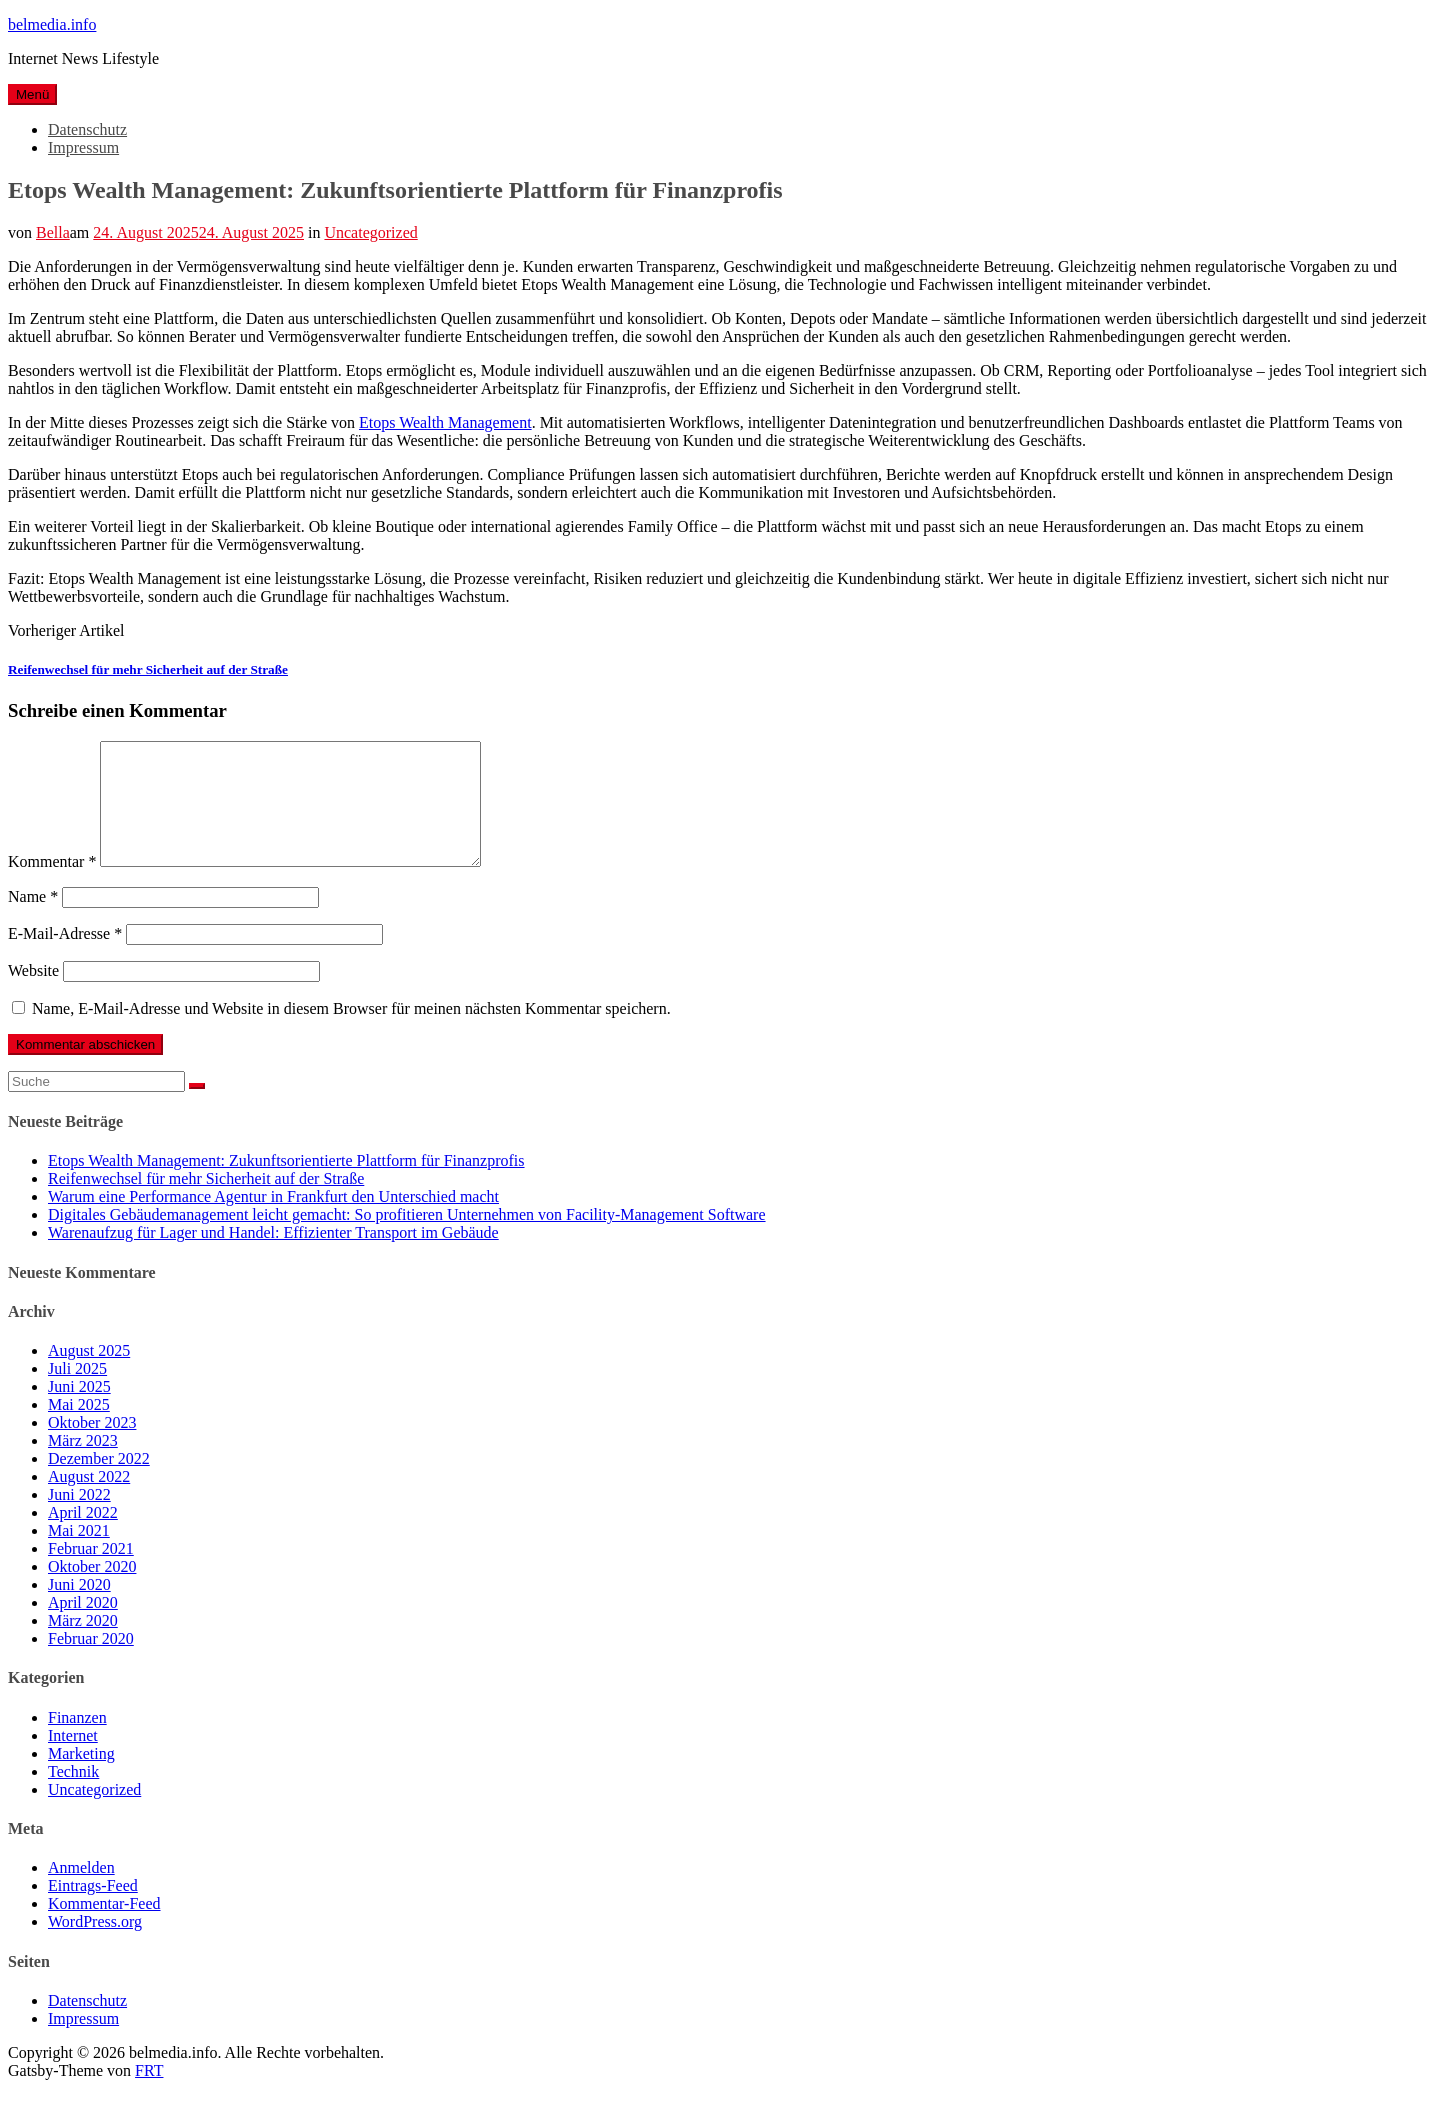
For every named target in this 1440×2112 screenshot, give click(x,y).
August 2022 (89, 1500)
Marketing (81, 1777)
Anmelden (81, 1891)
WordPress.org (95, 1945)
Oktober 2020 (92, 1590)
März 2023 (83, 1464)
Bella (53, 232)
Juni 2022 (79, 1518)
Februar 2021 (91, 1572)
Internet (73, 1759)
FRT (149, 2094)
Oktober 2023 (92, 1446)
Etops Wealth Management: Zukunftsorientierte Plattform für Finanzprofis (286, 1184)
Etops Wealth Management (445, 422)
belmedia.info (52, 24)
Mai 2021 (79, 1554)
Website (33, 994)
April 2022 (83, 1536)
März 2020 (83, 1644)
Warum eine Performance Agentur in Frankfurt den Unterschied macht (273, 1220)
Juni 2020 (79, 1608)
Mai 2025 (79, 1428)
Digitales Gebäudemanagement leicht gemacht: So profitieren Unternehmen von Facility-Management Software (407, 1238)
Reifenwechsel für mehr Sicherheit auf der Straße (148, 669)
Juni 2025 (79, 1410)
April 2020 (83, 1626)
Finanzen (77, 1741)
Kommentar (52, 885)
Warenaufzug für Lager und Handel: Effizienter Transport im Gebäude (273, 1256)
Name (33, 920)
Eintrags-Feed (93, 1909)
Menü (32, 94)
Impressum (83, 147)
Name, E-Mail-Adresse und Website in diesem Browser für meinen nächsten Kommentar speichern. (351, 1032)
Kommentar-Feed (104, 1927)
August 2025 (89, 1374)
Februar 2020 (91, 1662)
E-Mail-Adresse (65, 957)
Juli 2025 (77, 1392)
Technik (73, 1795)
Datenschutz (87, 129)
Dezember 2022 (99, 1482)
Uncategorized (370, 232)
